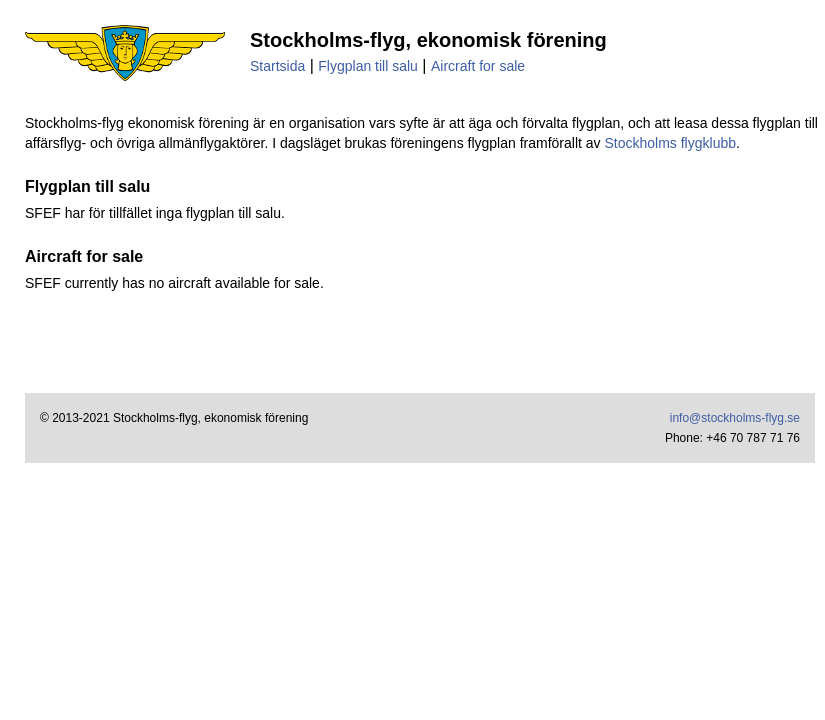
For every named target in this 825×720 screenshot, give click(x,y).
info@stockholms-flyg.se (735, 418)
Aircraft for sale (478, 66)
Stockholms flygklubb (670, 143)
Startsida (277, 66)
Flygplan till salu (368, 66)
